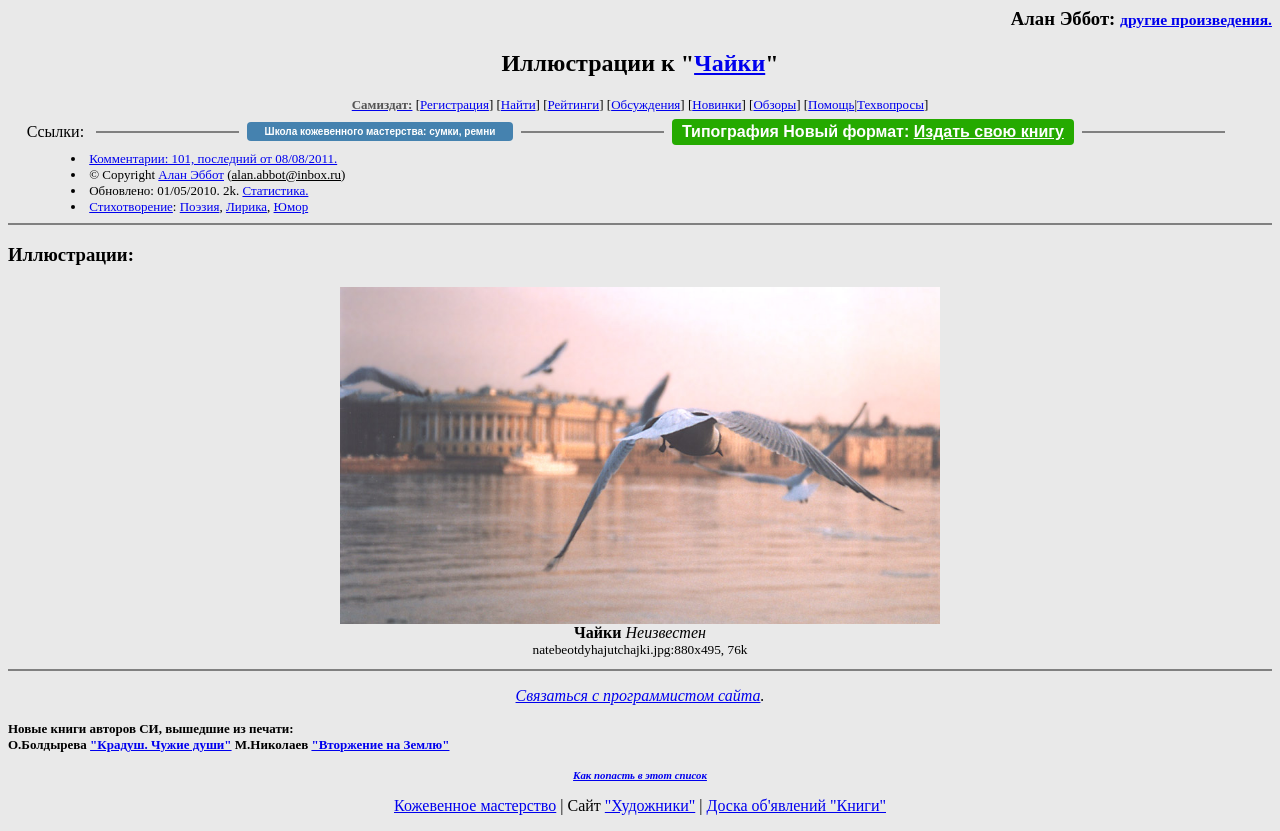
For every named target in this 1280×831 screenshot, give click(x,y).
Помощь (831, 104)
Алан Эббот (191, 174)
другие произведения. (1196, 19)
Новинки (716, 104)
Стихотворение (131, 206)
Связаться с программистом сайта (638, 695)
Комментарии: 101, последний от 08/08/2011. (213, 158)
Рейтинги (574, 104)
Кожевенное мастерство (475, 805)
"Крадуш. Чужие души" (161, 744)
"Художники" (650, 805)
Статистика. (275, 190)
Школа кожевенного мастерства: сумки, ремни (380, 131)
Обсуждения (645, 104)
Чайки (729, 63)
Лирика (246, 206)
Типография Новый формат (793, 131)
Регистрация (454, 104)
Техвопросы (890, 104)
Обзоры (774, 104)
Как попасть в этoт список (640, 775)
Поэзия (200, 206)
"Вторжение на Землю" (380, 744)
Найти (518, 104)
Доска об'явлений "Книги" (796, 805)
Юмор (291, 206)
